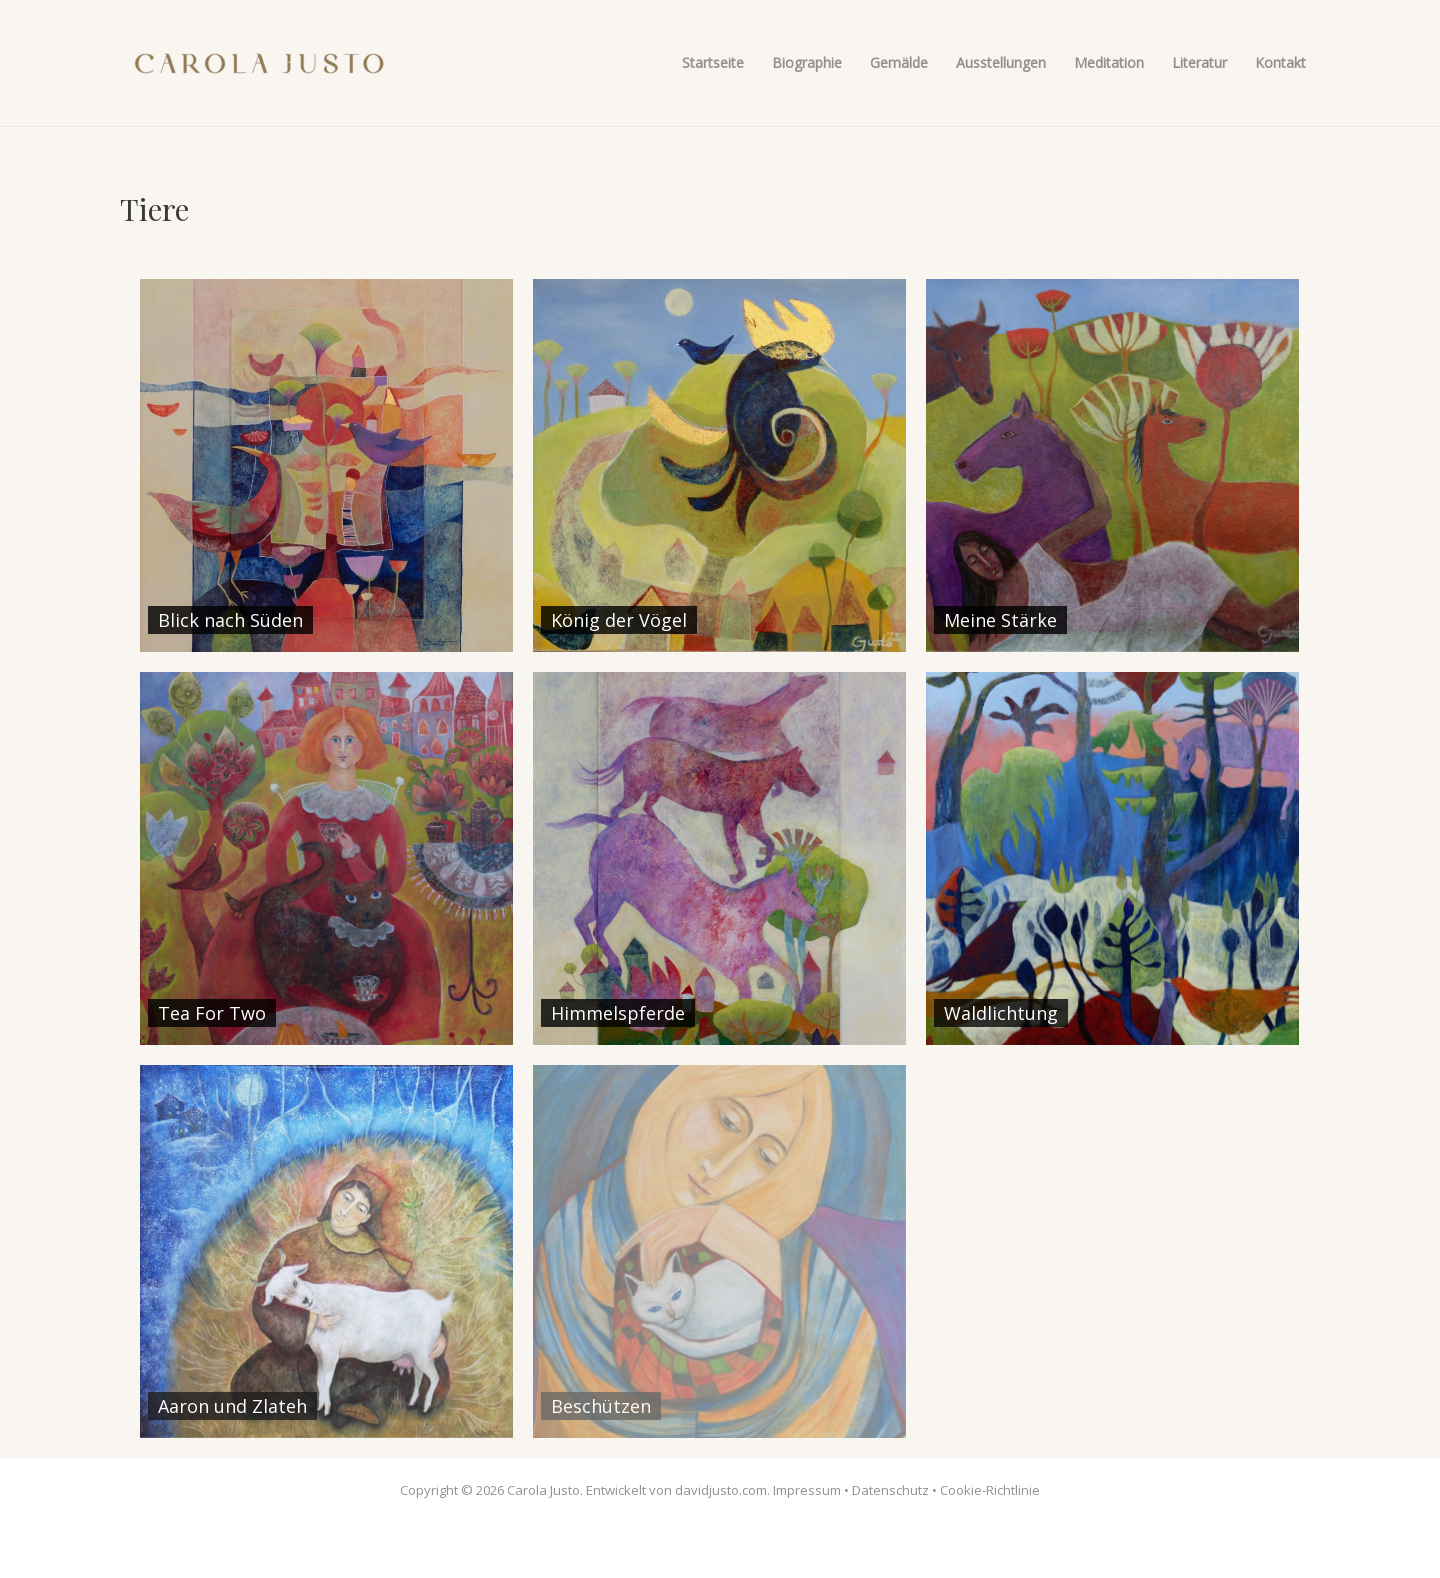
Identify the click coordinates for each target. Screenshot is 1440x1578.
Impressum (807, 1490)
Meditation (1109, 62)
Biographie (807, 62)
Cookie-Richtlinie (990, 1490)
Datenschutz (890, 1490)
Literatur (1199, 62)
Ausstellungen (1001, 62)
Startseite (713, 62)
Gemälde (899, 62)
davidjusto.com (721, 1490)
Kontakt (1280, 62)
